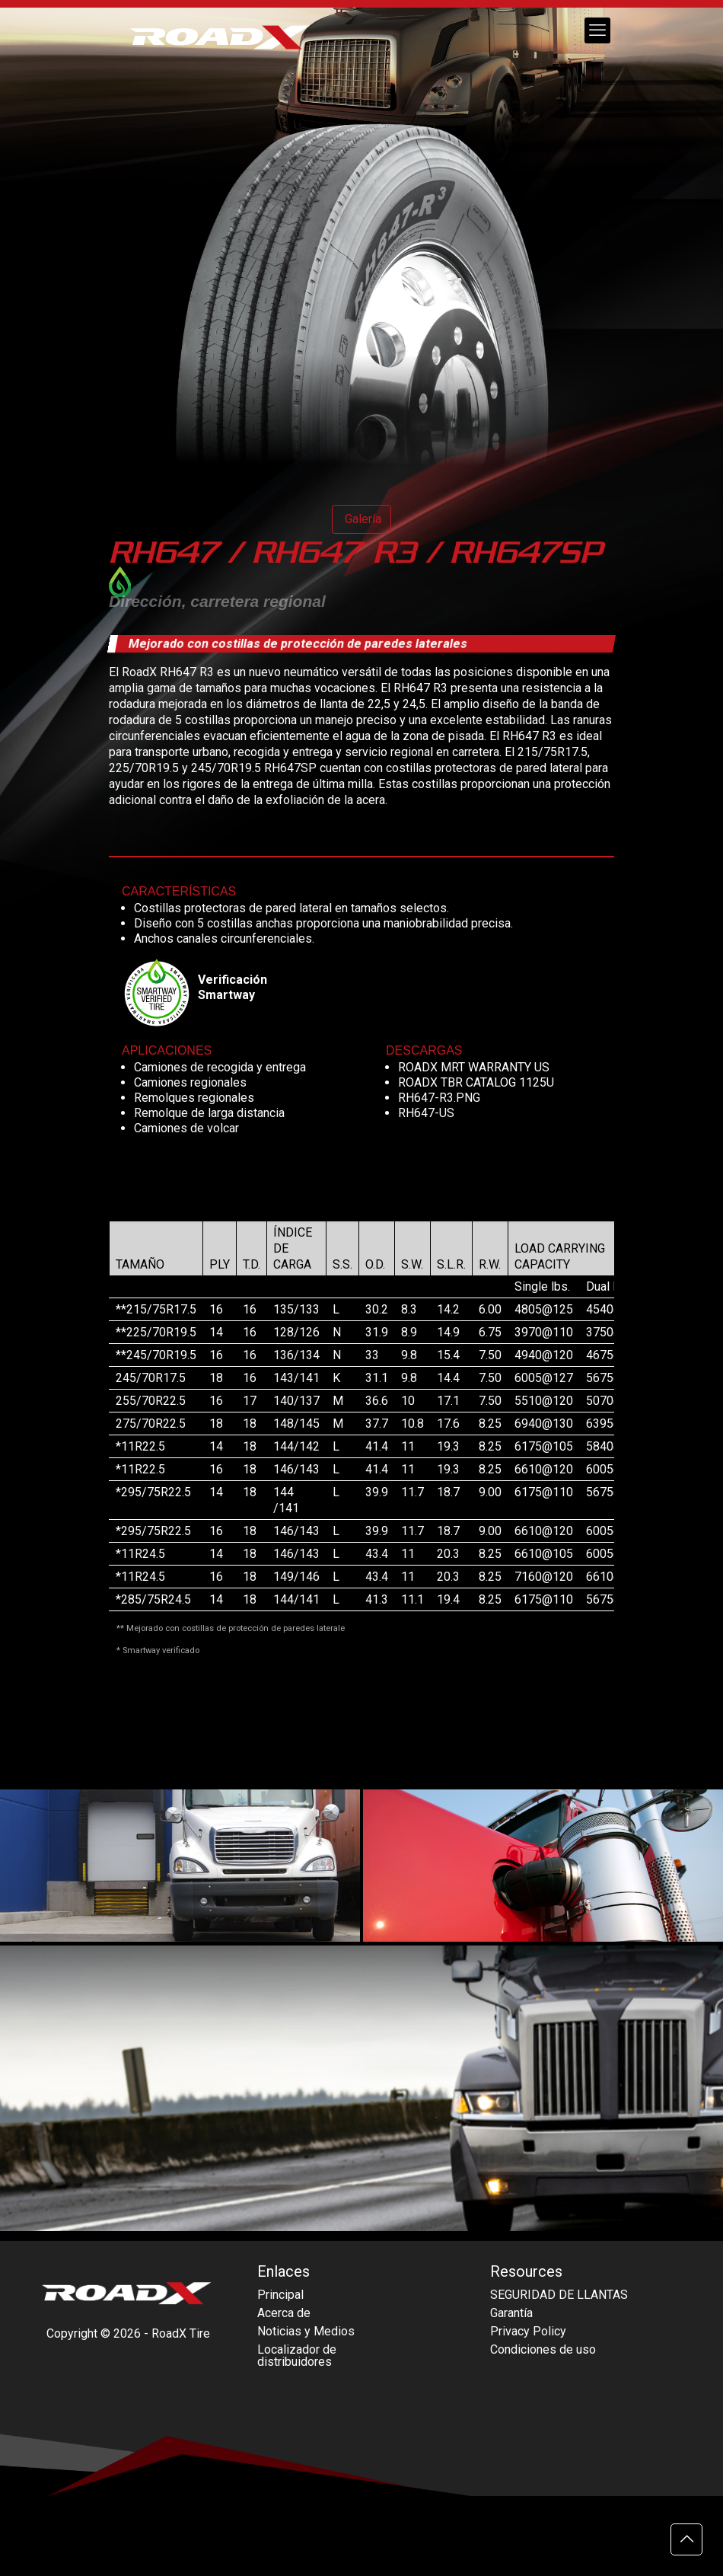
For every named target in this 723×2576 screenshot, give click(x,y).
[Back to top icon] (686, 2539)
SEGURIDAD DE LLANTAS (559, 2294)
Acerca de (284, 2313)
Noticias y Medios (306, 2331)
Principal (280, 2294)
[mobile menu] (597, 30)
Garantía (511, 2313)
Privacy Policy (528, 2331)
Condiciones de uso (543, 2349)
